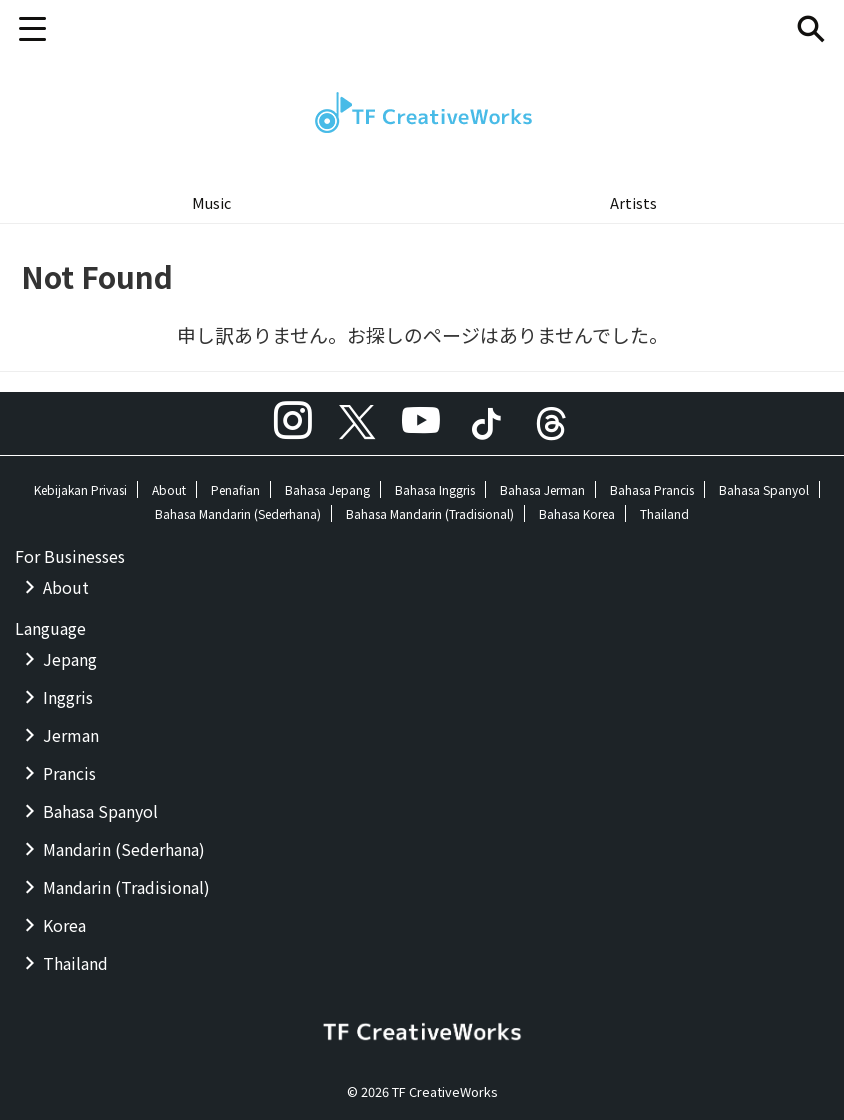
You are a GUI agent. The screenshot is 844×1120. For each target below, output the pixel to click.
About (169, 489)
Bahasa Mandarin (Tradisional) (430, 513)
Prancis (69, 773)
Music (211, 202)
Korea (64, 925)
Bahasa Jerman (542, 489)
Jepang (70, 659)
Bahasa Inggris (435, 489)
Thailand (664, 513)
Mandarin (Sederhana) (124, 849)
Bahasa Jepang (327, 489)
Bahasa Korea (577, 513)
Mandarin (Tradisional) (126, 887)
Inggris (68, 697)
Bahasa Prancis (652, 489)
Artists (633, 202)
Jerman (71, 735)
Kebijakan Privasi (80, 489)
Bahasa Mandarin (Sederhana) (238, 513)
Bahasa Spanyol (764, 489)
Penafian (235, 489)
